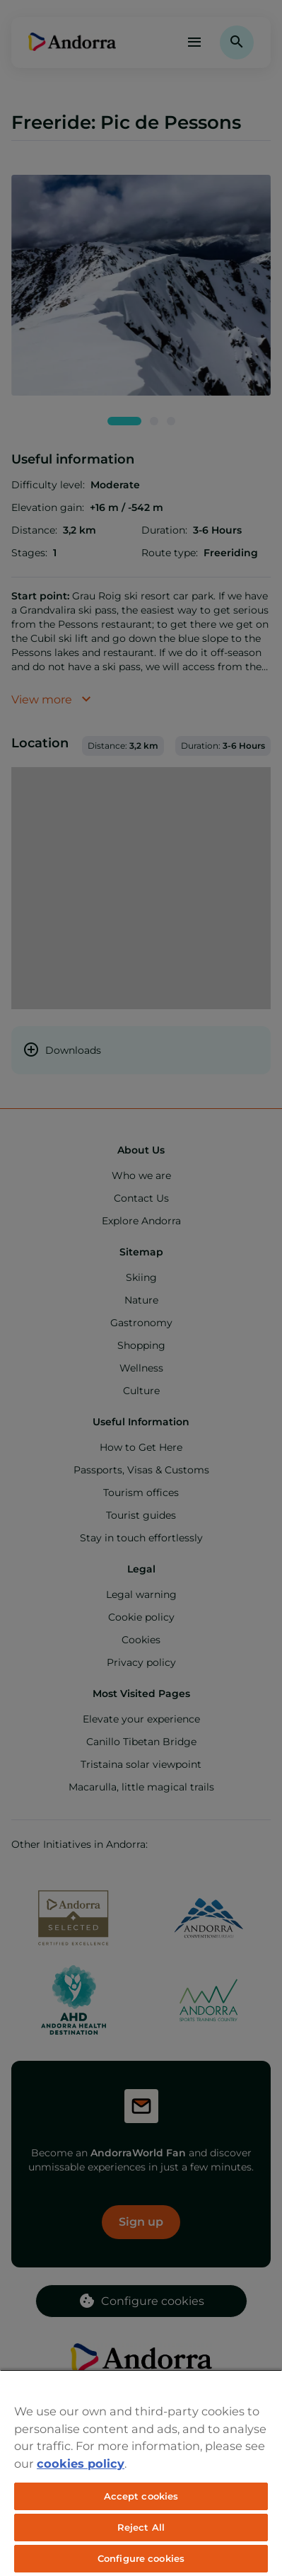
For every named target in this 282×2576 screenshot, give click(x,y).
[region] (141, 2472)
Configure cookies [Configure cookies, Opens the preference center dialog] (141, 2558)
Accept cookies (141, 2496)
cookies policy (80, 2463)
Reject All (141, 2527)
